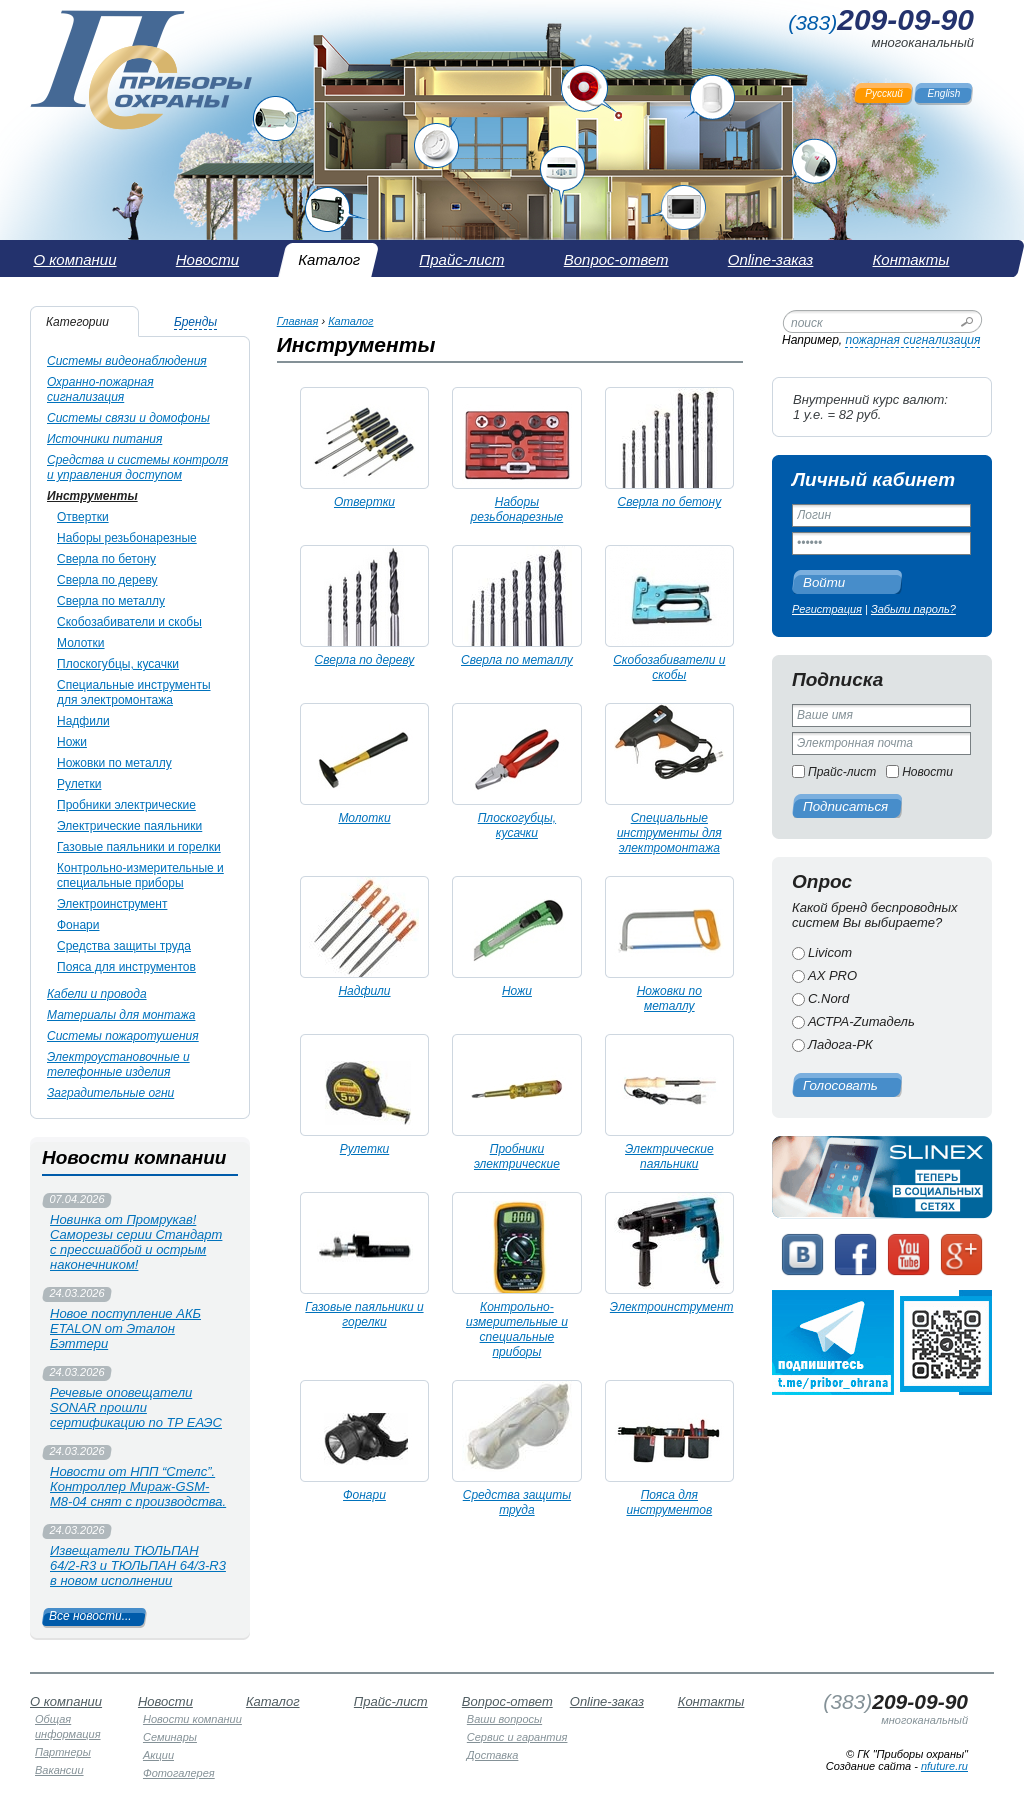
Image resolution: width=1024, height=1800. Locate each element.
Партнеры (63, 1752)
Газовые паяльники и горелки (139, 847)
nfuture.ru (944, 1766)
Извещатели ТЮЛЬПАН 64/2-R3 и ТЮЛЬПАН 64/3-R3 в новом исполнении (138, 1565)
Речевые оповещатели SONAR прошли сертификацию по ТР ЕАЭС (136, 1407)
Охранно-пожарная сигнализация (100, 389)
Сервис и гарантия (517, 1737)
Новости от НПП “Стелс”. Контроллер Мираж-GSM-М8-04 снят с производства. (138, 1486)
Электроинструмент (112, 904)
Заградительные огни (110, 1093)
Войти (824, 582)
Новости (927, 772)
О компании (66, 1701)
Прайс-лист (842, 772)
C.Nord (828, 998)
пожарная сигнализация (912, 340)
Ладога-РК (840, 1044)
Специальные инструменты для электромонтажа (134, 692)
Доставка (493, 1755)
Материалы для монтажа (121, 1015)
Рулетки (79, 784)
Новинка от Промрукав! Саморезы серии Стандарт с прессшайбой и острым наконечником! (136, 1242)
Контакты (711, 1701)
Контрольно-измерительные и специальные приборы (140, 875)
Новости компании (192, 1719)
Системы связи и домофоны (128, 418)
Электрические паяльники (129, 826)
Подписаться (845, 806)
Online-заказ (607, 1701)
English (944, 93)
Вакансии (59, 1770)
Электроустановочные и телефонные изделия (118, 1064)
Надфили (83, 721)
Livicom (830, 952)
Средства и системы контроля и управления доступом (137, 467)
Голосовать (840, 1085)
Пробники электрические (126, 805)
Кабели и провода (97, 994)
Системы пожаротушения (123, 1036)
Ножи (72, 742)
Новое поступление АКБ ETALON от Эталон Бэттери (125, 1328)
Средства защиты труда (124, 946)
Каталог (350, 321)
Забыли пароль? (913, 609)
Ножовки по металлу (114, 763)
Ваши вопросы (504, 1719)
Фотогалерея (179, 1773)
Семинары (170, 1737)
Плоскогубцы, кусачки (118, 664)
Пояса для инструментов (126, 967)
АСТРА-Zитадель (861, 1021)
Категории (77, 322)
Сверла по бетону (106, 559)
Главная (298, 321)
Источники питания (104, 439)
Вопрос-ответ (507, 1701)
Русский (884, 93)
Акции (158, 1755)
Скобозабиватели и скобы (129, 622)
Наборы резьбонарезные (127, 538)
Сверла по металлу (111, 601)
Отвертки (83, 517)
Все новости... (90, 1616)
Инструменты (92, 496)
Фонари (78, 925)
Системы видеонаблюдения (127, 361)
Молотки (81, 643)
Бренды (195, 322)
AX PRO (832, 975)
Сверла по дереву (107, 580)
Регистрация (827, 609)
